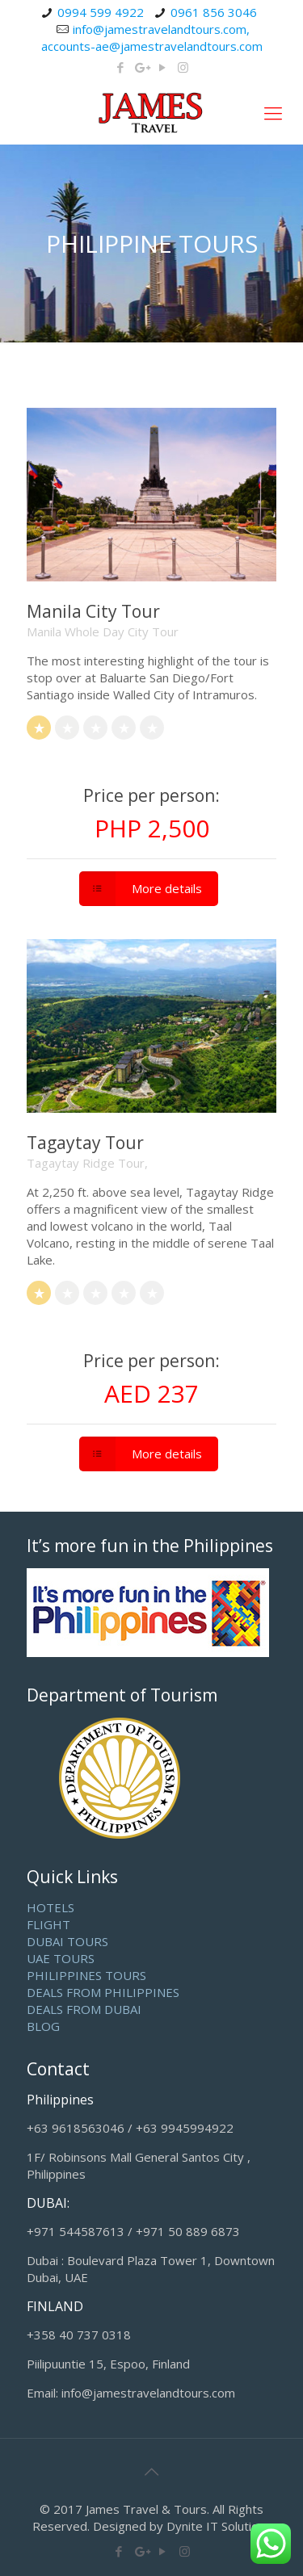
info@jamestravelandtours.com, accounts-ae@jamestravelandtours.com (152, 37)
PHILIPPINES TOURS (86, 1975)
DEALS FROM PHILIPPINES (103, 1992)
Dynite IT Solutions (218, 2526)
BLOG (43, 2026)
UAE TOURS (61, 1958)
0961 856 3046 (213, 12)
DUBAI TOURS (67, 1941)
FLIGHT (48, 1924)
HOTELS (50, 1907)
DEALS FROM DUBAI (84, 2009)
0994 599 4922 (100, 12)
